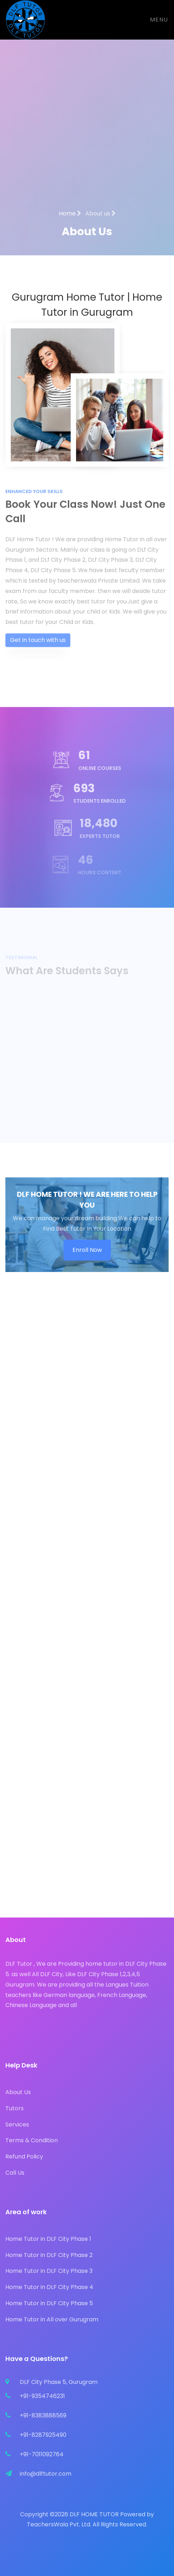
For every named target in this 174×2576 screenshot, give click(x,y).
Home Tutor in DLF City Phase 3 (49, 2271)
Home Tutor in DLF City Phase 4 (49, 2287)
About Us (18, 2092)
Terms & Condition (31, 2140)
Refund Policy (24, 2156)
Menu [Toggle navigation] (159, 19)
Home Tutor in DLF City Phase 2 (49, 2255)
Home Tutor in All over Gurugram (51, 2319)
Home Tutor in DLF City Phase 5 (49, 2303)
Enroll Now (87, 1250)
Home (70, 213)
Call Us (14, 2173)
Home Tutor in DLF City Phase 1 (48, 2239)
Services (17, 2124)
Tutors (14, 2108)
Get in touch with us (38, 650)
